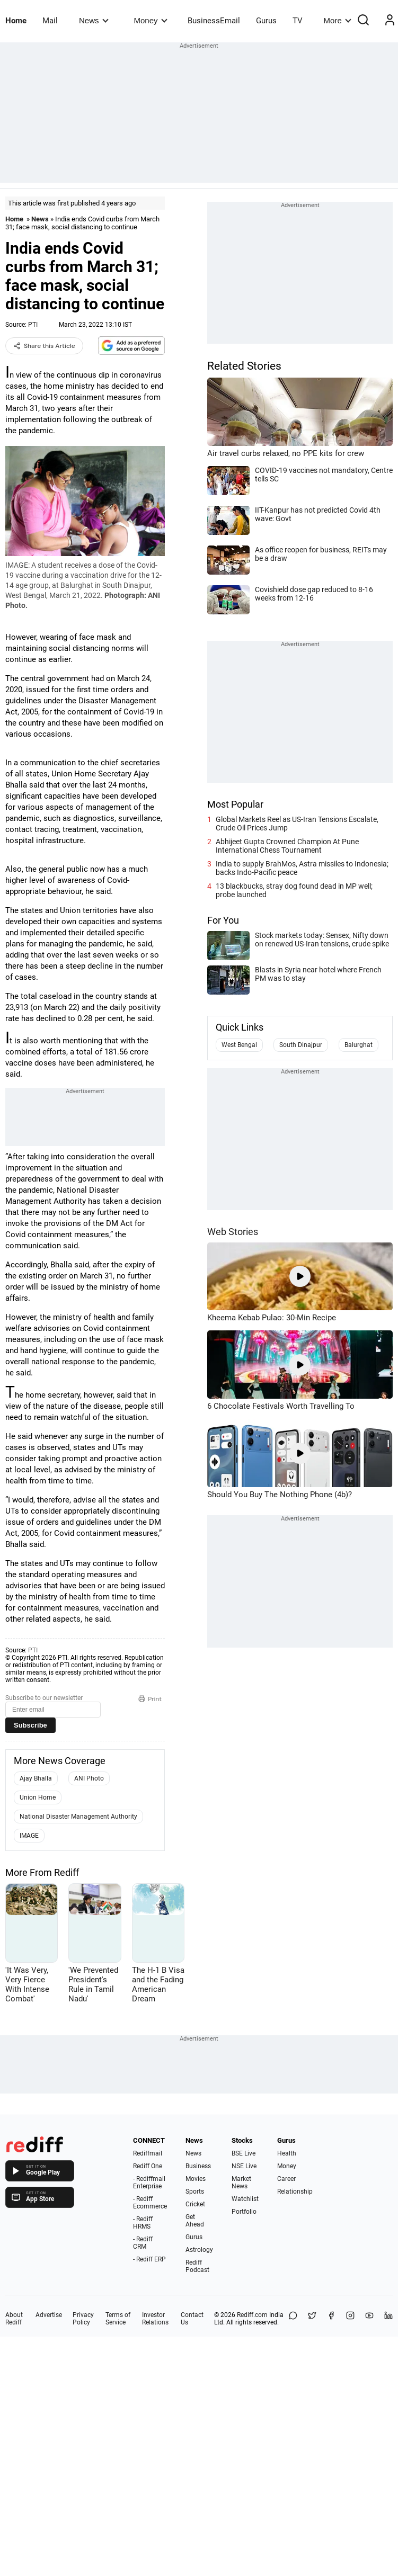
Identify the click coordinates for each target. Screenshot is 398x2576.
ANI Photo (89, 1778)
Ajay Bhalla (36, 1778)
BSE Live (243, 2153)
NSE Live (244, 2166)
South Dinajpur (300, 1045)
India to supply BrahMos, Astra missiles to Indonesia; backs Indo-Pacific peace (302, 868)
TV (298, 20)
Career (286, 2179)
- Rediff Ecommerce (150, 2202)
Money (150, 20)
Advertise (49, 2315)
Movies (195, 2179)
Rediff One (147, 2166)
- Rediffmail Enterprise (149, 2182)
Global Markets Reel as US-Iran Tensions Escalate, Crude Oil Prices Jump (297, 823)
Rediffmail (147, 2153)
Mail (50, 20)
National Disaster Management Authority (78, 1816)
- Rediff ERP (149, 2259)
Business (198, 2166)
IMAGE (29, 1835)
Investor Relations (155, 2318)
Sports (194, 2191)
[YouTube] (369, 2318)
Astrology (199, 2249)
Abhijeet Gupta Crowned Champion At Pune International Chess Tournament (287, 845)
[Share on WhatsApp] (293, 2318)
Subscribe (30, 1725)
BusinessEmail (214, 20)
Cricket (195, 2204)
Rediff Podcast (197, 2266)
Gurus (266, 20)
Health (286, 2153)
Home (15, 20)
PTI (33, 324)
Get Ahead (194, 2220)
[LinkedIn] (388, 2318)
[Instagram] (350, 2318)
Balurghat (358, 1045)
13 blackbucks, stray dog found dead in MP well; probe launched (294, 890)
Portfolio (244, 2211)
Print (150, 1699)
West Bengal (239, 1045)
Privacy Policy (83, 2318)
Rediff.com (252, 2315)
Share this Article (44, 346)
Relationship (295, 2191)
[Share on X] (312, 2318)
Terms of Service (117, 2318)
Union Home (38, 1797)
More (337, 20)
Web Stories (232, 1231)
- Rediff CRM (143, 2242)
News (93, 20)
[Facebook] (331, 2318)
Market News (241, 2182)
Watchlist (245, 2199)
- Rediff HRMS (143, 2222)
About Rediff (14, 2318)
